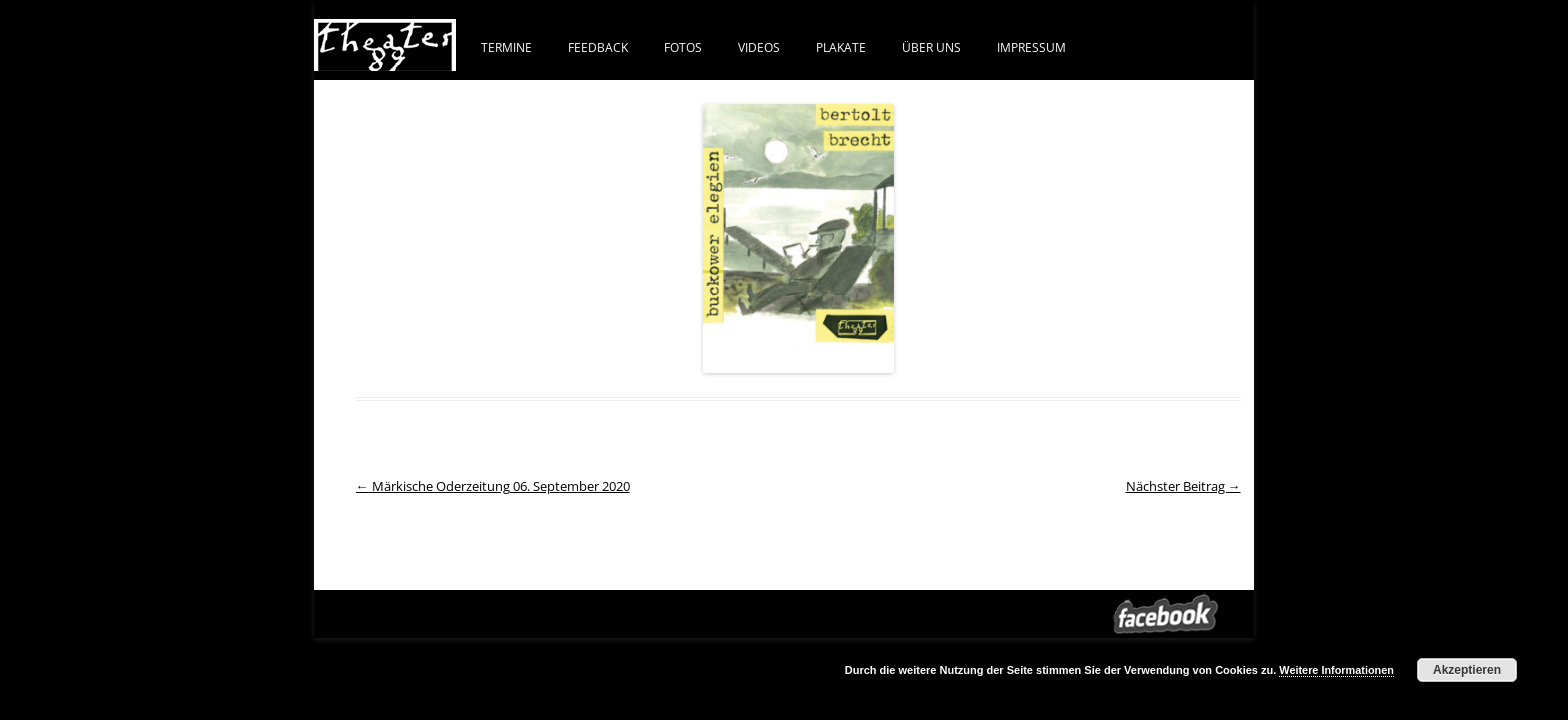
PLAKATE (841, 47)
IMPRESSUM (1031, 47)
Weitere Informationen (1336, 670)
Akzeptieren (1467, 670)
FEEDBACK (598, 47)
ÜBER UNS (931, 47)
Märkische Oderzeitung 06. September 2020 (493, 486)
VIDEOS (759, 47)
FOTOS (683, 47)
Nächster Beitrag (1183, 486)
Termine (506, 47)
